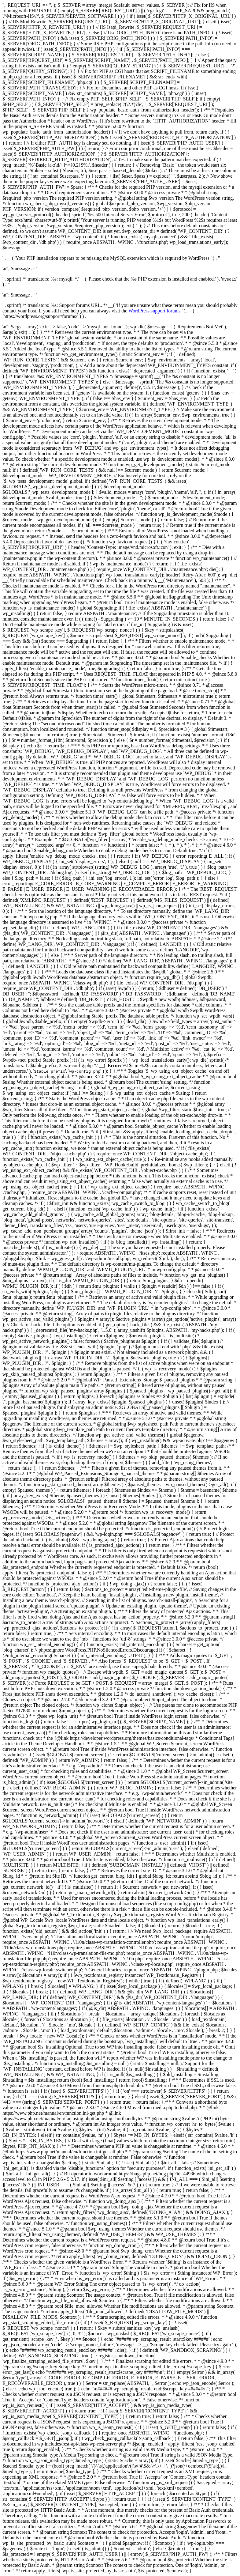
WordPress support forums (154, 310)
